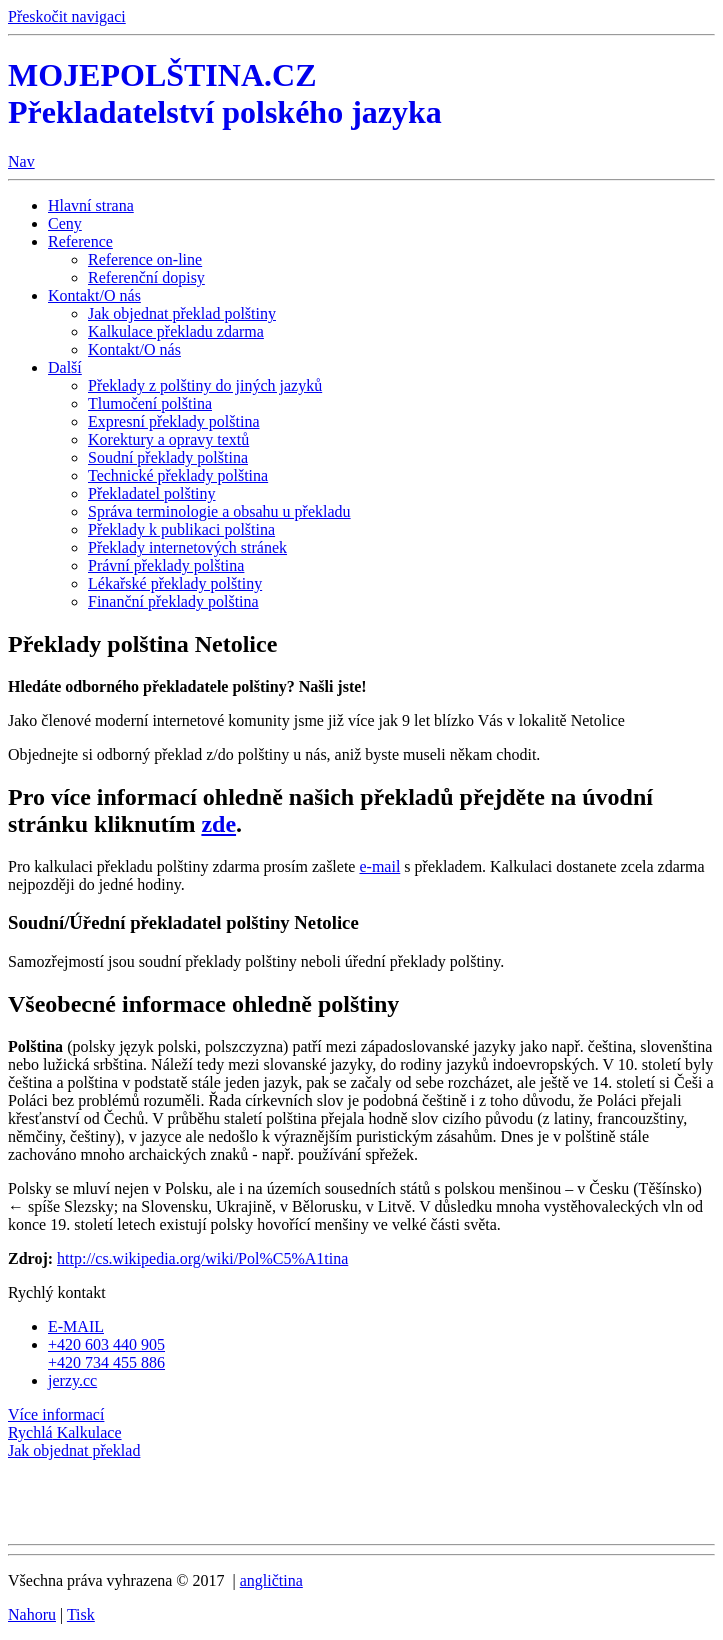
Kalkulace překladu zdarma (176, 331)
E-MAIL (76, 1326)
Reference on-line (145, 259)
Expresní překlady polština (174, 421)
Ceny (65, 223)
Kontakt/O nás (94, 295)
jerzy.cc (72, 1380)
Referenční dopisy (146, 277)
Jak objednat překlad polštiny (182, 313)
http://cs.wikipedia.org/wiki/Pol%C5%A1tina (202, 1258)
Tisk (81, 1614)
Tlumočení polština (150, 403)
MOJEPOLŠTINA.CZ (225, 93)
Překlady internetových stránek (187, 547)
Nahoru (32, 1614)
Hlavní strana (91, 205)
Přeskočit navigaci (67, 16)
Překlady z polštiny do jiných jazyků (205, 385)
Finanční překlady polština (173, 601)
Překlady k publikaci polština (181, 529)
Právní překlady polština (166, 565)
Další (65, 367)
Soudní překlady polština (168, 457)
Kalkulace (65, 1432)
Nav (21, 161)
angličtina (271, 1580)
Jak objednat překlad (74, 1450)
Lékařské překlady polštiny (175, 583)
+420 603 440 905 (106, 1344)
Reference (80, 241)
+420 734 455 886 (106, 1362)
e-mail (379, 866)
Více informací (56, 1414)
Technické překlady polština (178, 475)
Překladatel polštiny (152, 493)
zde (218, 824)
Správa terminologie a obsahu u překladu (219, 511)
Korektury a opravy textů (168, 439)
